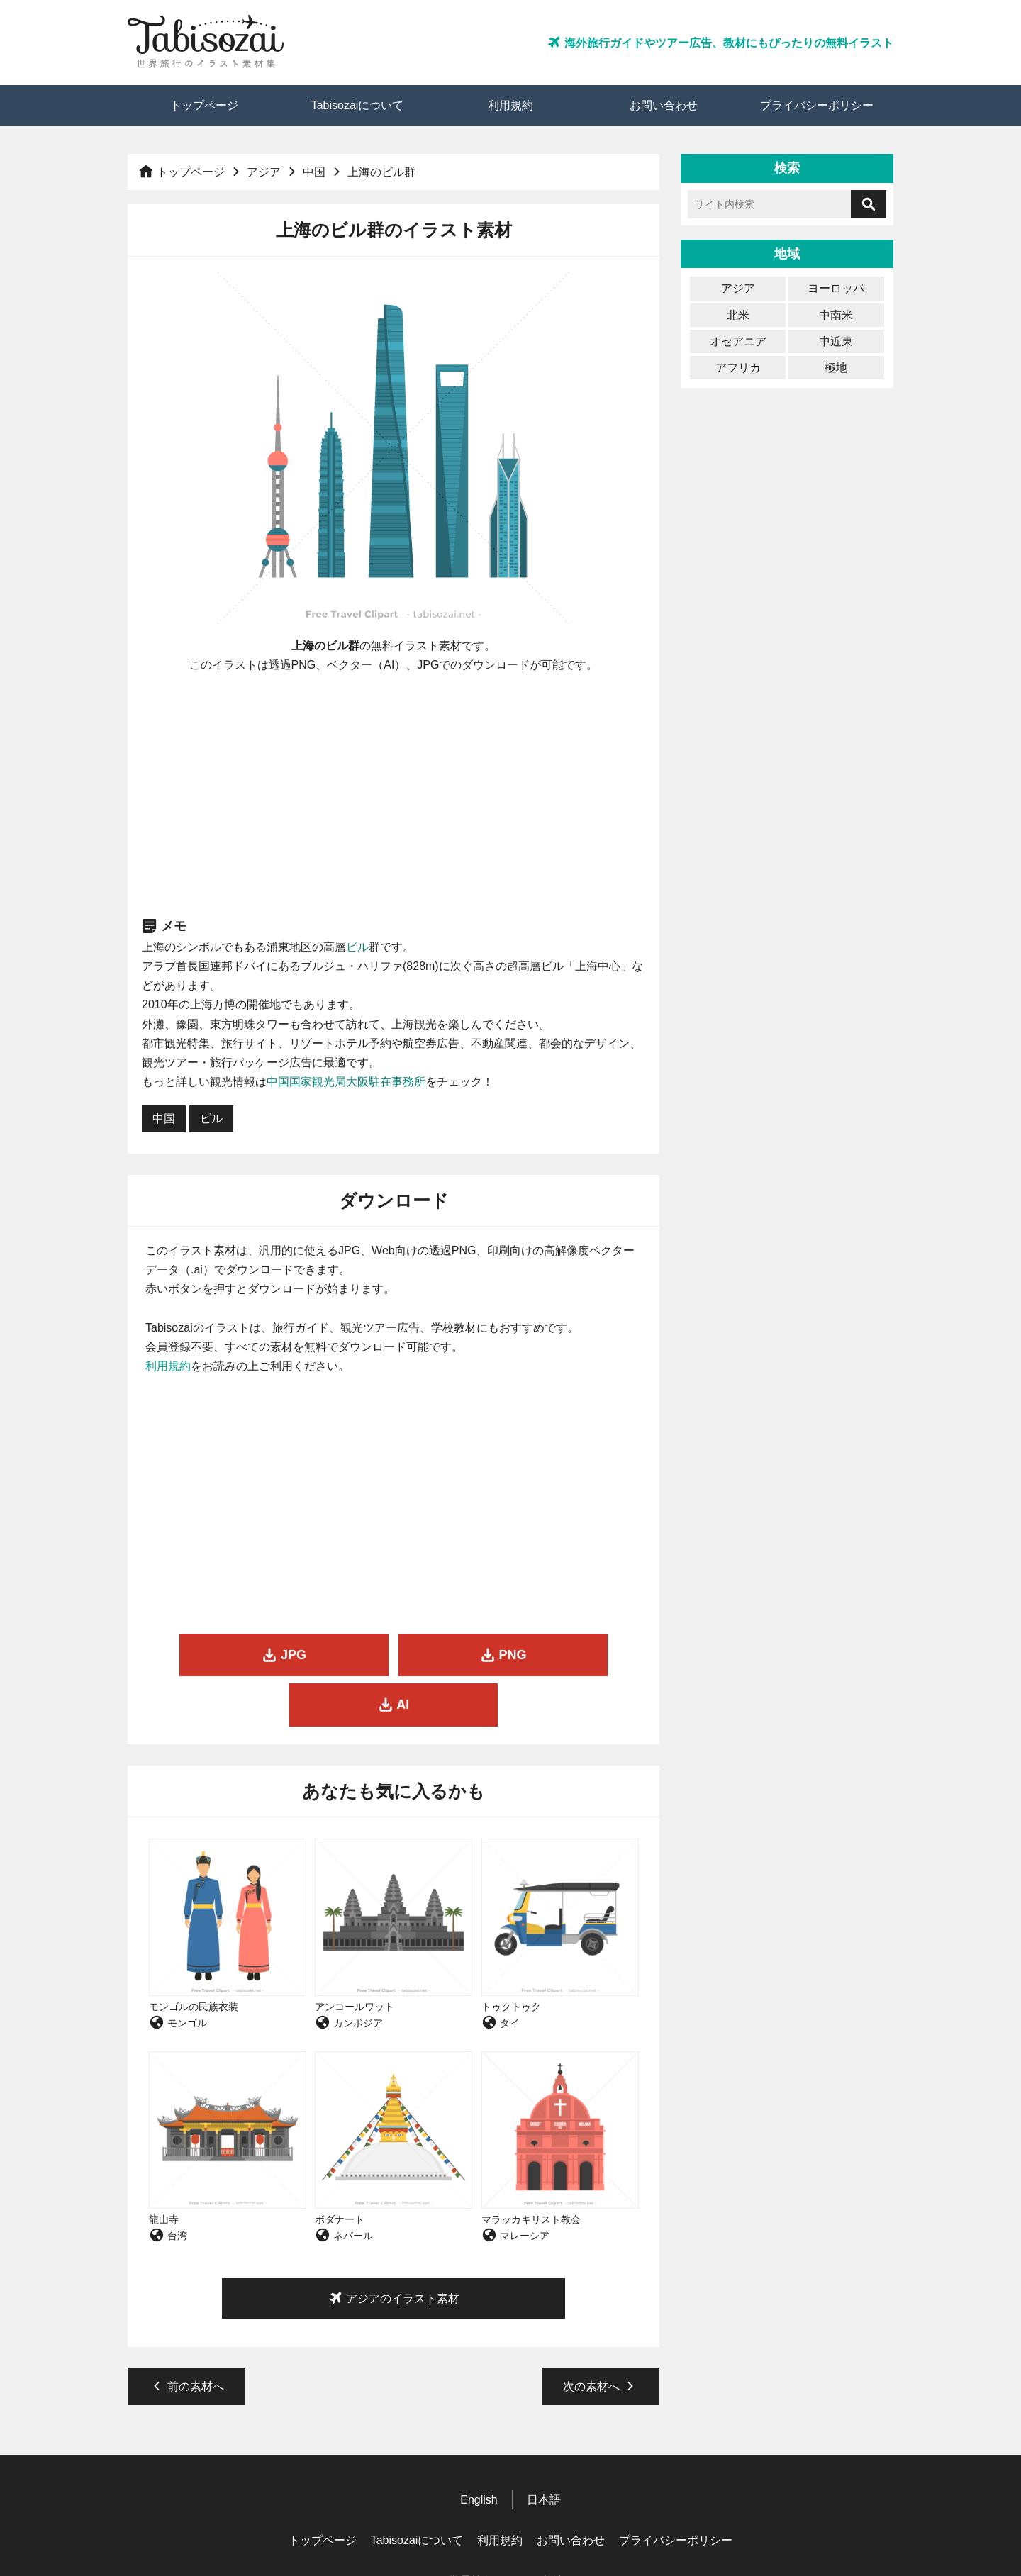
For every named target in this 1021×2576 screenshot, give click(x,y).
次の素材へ (600, 2336)
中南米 (836, 315)
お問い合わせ (664, 105)
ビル (357, 947)
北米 (738, 315)
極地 (836, 368)
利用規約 (510, 105)
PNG (393, 1655)
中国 (314, 172)
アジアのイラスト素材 (393, 2248)
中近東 (836, 341)
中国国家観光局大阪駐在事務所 (346, 1082)
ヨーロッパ (836, 288)
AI (563, 1655)
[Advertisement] (394, 795)
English (478, 2449)
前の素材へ (186, 2336)
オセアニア (738, 341)
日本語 (544, 2449)
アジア (264, 172)
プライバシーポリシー (817, 105)
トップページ (204, 105)
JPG (223, 1655)
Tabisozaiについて (357, 105)
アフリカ (738, 368)
